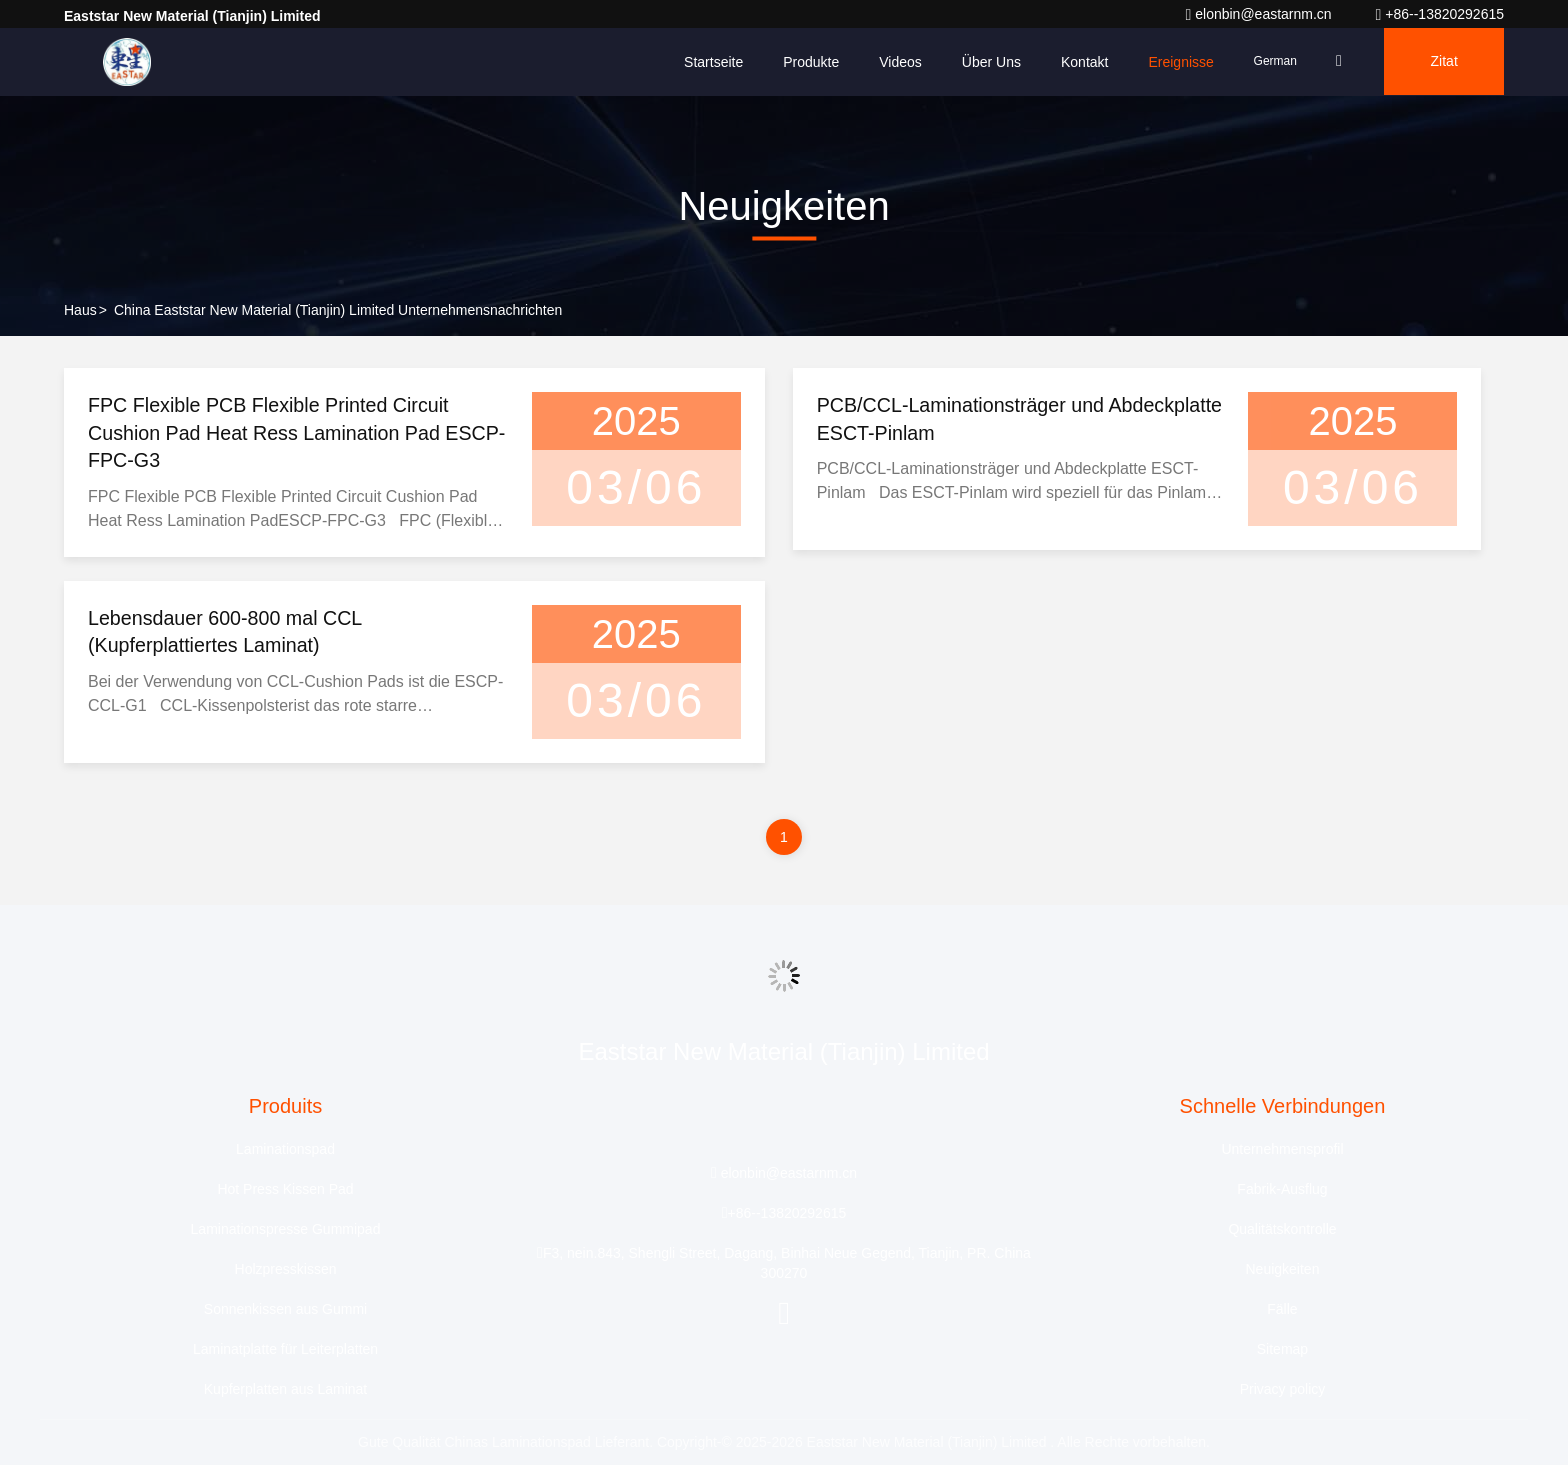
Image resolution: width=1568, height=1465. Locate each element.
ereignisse (1174, 62)
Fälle (1282, 1310)
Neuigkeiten (1283, 1270)
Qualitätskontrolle (1282, 1230)
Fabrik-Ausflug (1282, 1190)
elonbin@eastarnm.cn (1260, 14)
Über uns (985, 62)
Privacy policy (1283, 1390)
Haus (80, 310)
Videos (894, 62)
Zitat (1442, 62)
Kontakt (1078, 62)
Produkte (805, 62)
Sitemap (1282, 1350)
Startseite (707, 62)
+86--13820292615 (1440, 14)
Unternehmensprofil (1282, 1150)
